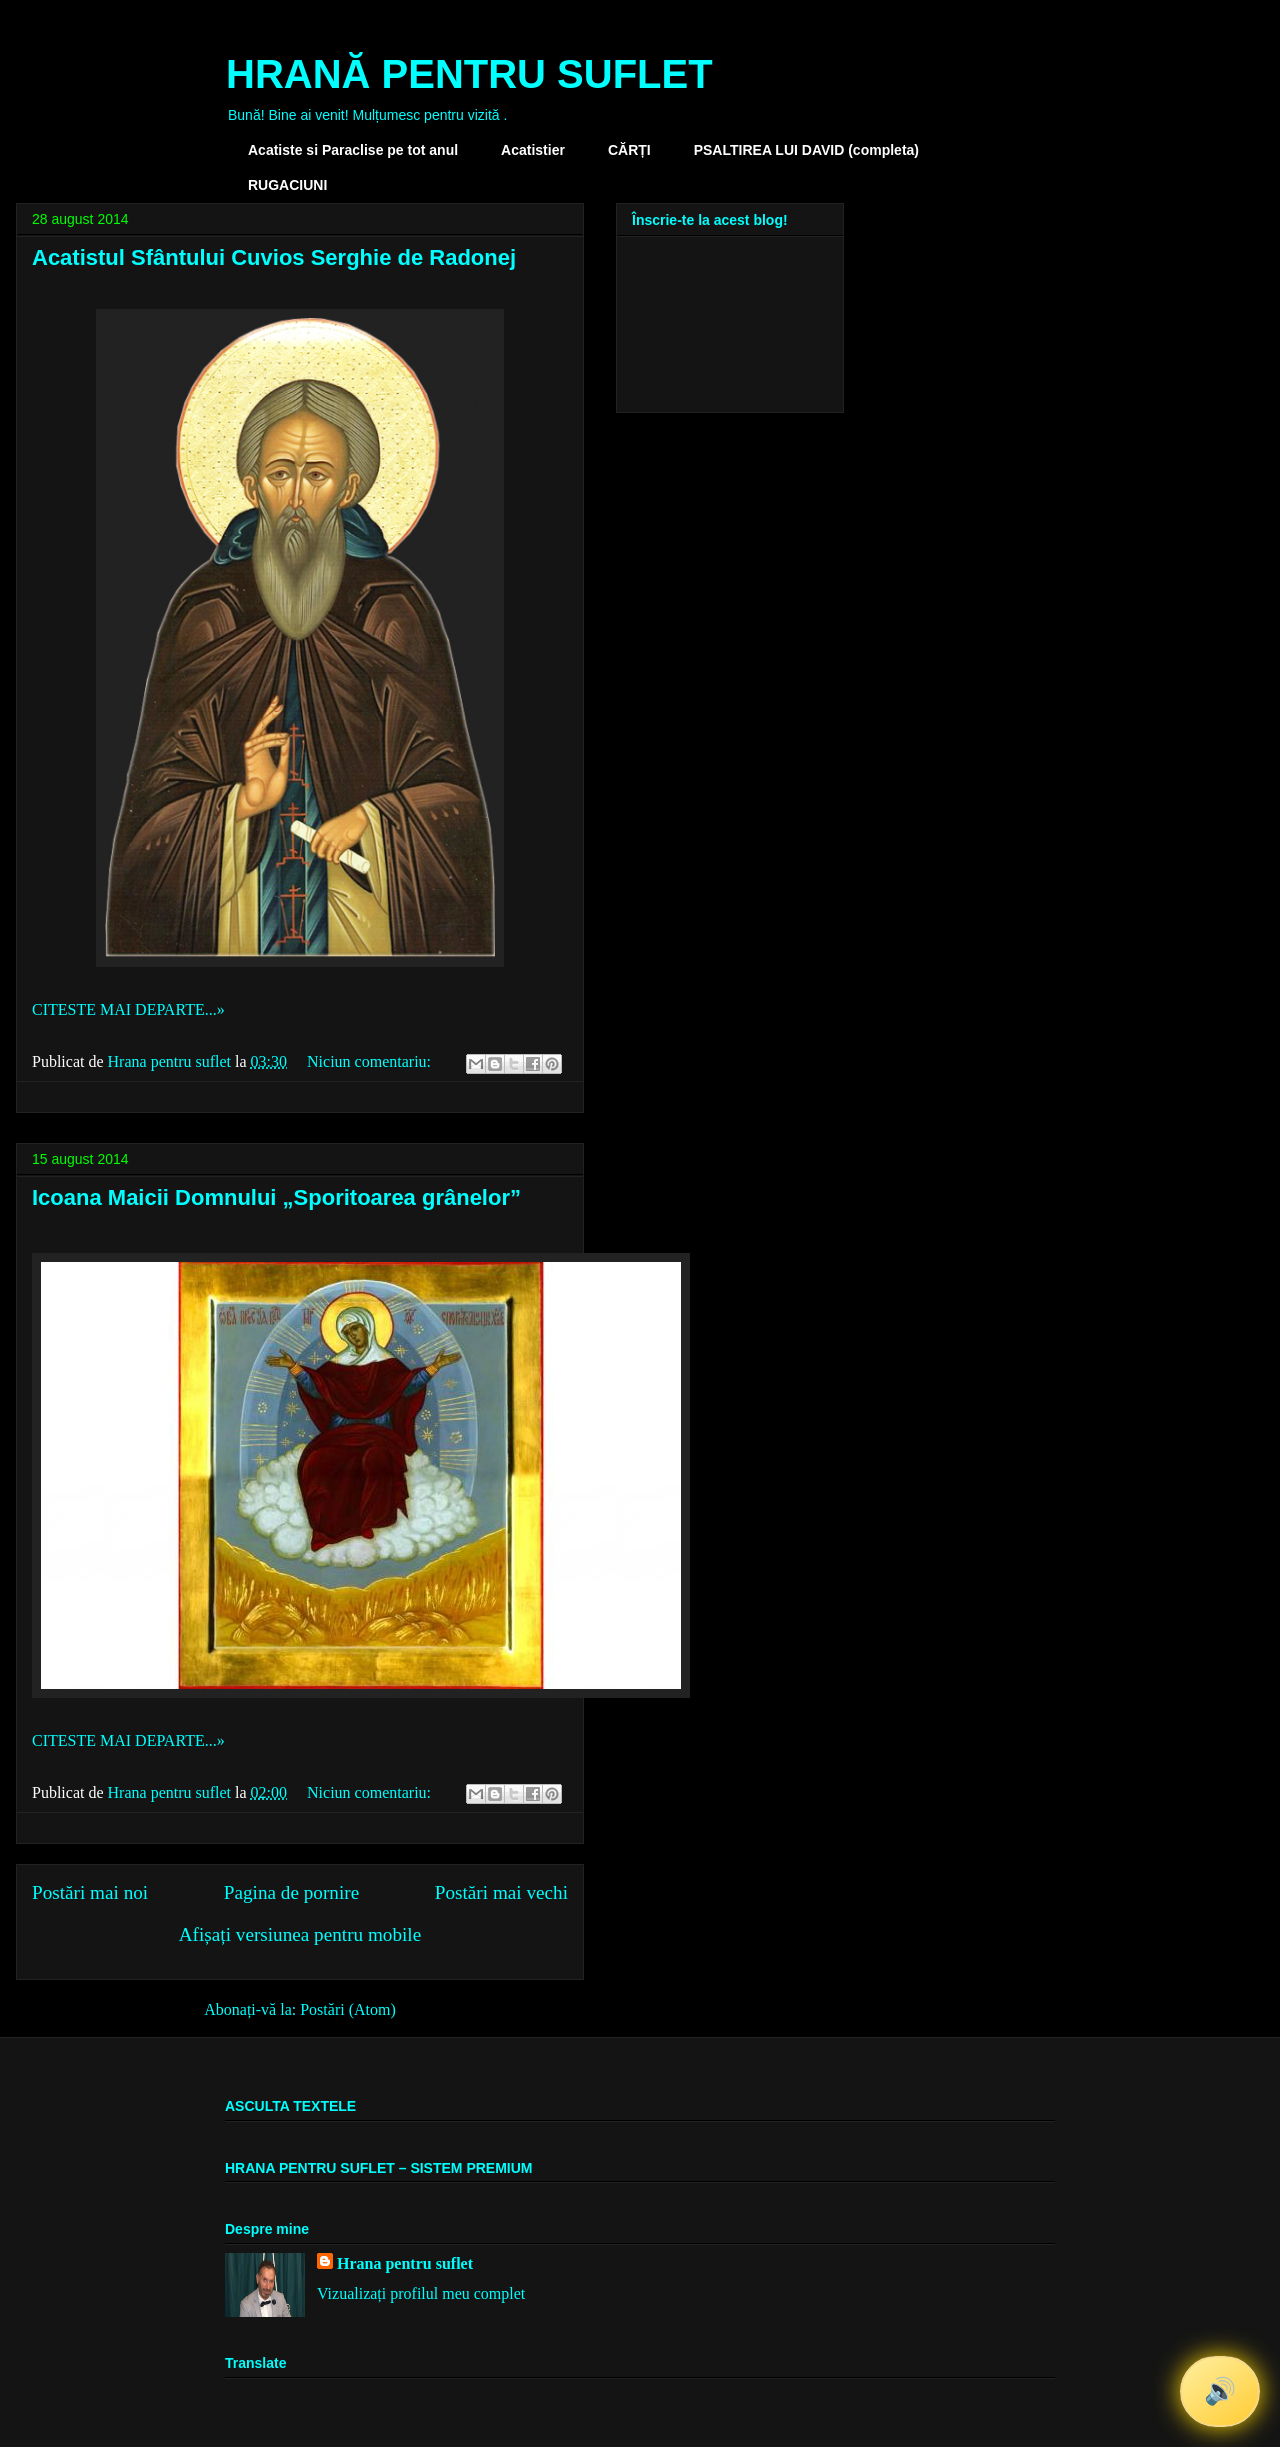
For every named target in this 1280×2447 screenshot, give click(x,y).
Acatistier (533, 150)
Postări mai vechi (501, 1892)
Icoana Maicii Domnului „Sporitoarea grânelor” (276, 1197)
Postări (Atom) (348, 2009)
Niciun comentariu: (371, 1061)
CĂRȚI (629, 150)
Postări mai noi (90, 1892)
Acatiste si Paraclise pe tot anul (353, 150)
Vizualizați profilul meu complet (421, 2293)
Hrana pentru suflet (405, 2263)
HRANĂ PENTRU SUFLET (469, 74)
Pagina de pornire (291, 1892)
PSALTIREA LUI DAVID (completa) (806, 150)
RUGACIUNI (287, 185)
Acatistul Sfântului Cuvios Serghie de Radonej (274, 257)
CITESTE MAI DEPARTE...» (128, 1009)
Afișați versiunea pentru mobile (300, 1934)
